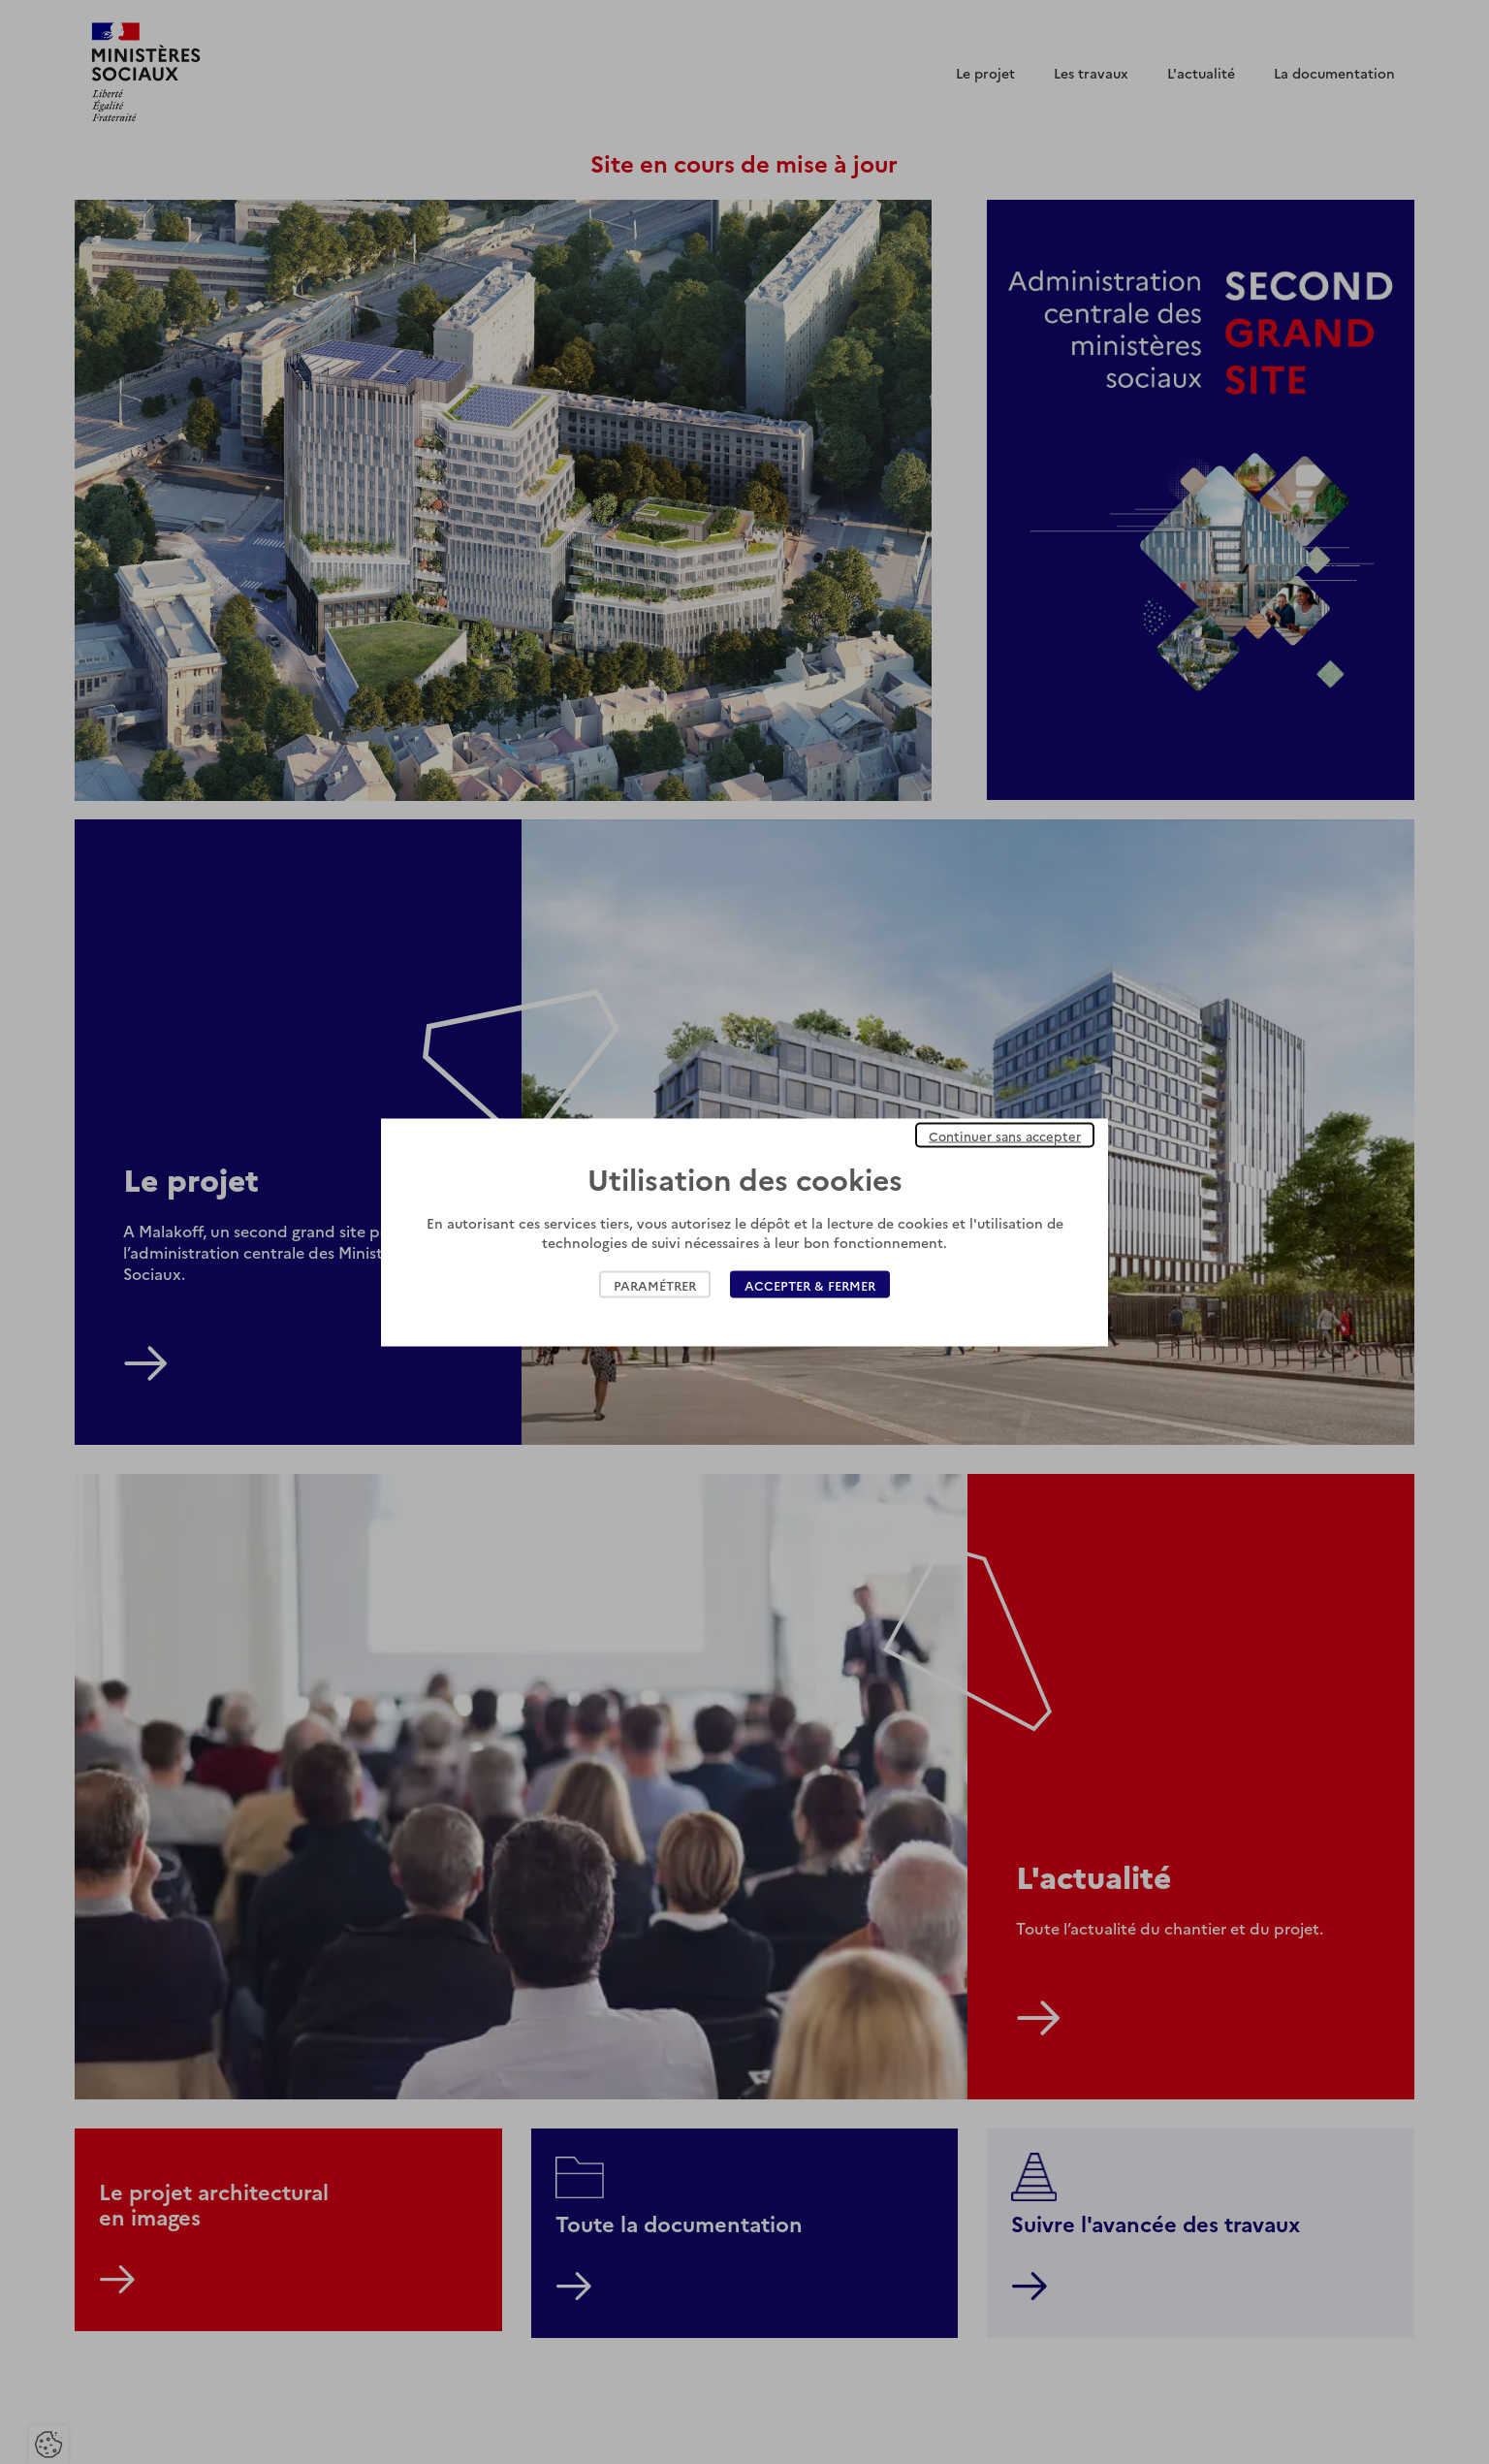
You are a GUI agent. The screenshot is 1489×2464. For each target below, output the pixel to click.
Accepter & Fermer (809, 1284)
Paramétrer (655, 1284)
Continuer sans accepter (1005, 1134)
